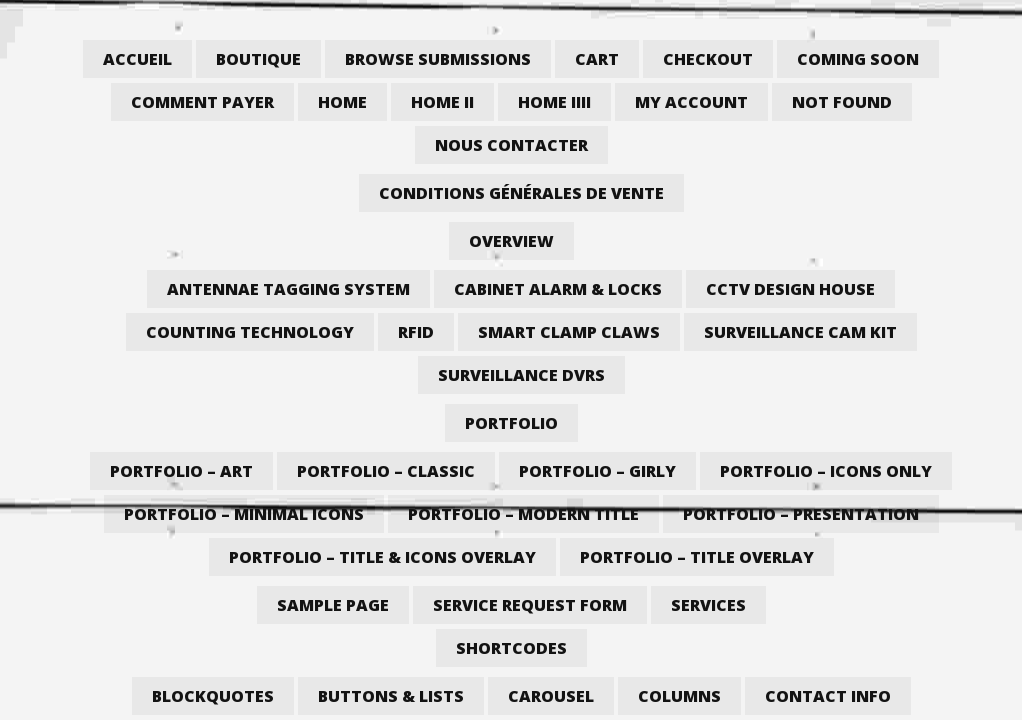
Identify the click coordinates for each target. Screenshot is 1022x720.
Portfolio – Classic (386, 471)
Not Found (842, 102)
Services (708, 605)
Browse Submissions (438, 59)
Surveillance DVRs (521, 375)
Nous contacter (511, 145)
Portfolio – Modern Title (523, 514)
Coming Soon (858, 59)
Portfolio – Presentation (801, 514)
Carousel (551, 696)
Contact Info (828, 696)
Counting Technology (250, 332)
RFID (416, 332)
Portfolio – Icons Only (826, 471)
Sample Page (333, 605)
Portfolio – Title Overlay (697, 557)
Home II (442, 102)
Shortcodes (511, 648)
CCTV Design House (790, 289)
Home (342, 102)
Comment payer (202, 102)
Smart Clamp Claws (569, 332)
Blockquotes (213, 696)
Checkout (708, 59)
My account (691, 102)
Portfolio (511, 423)
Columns (679, 696)
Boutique (258, 59)
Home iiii (554, 102)
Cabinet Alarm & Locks (558, 289)
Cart (597, 59)
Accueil (137, 59)
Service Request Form (530, 605)
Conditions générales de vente (521, 193)
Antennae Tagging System (288, 289)
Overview (511, 241)
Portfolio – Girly (597, 471)
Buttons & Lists (391, 696)
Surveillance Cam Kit (800, 332)
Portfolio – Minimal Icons (244, 514)
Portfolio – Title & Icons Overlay (382, 557)
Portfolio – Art (181, 471)
